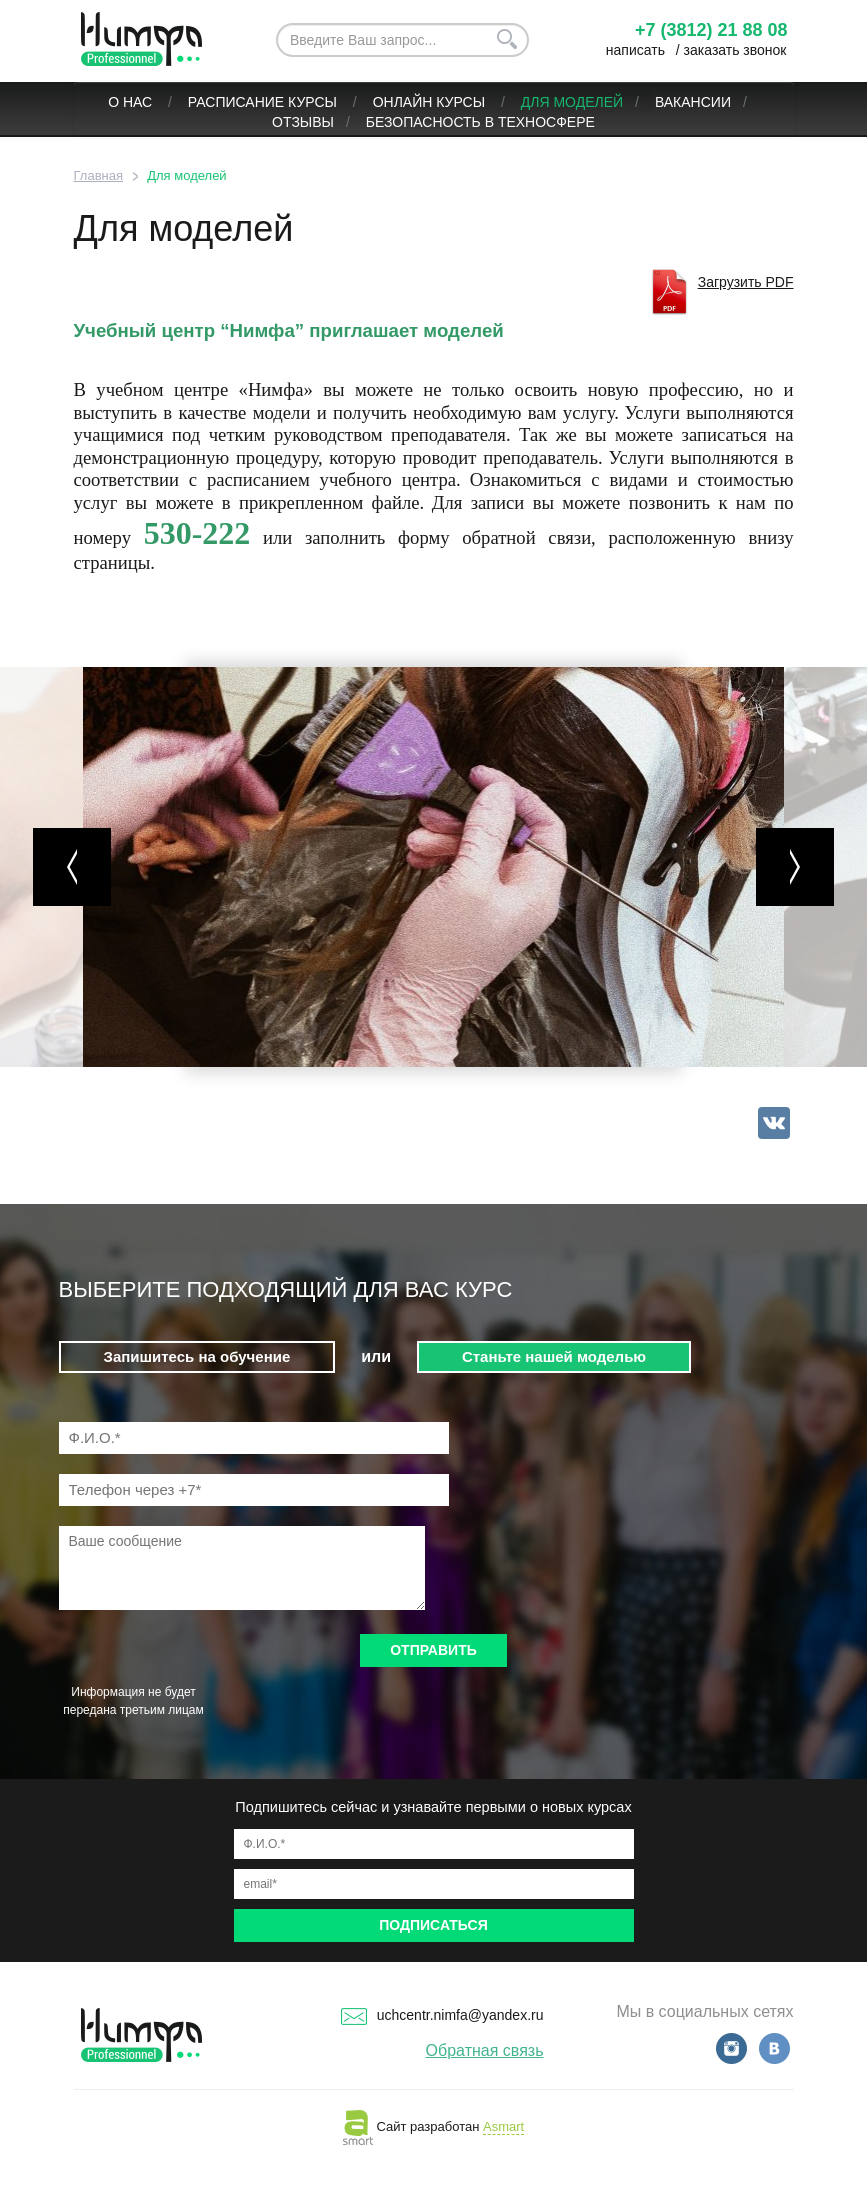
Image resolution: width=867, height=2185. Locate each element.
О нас (132, 102)
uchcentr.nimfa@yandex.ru (442, 2015)
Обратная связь (485, 2050)
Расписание (236, 102)
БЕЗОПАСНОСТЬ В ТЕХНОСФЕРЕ (480, 122)
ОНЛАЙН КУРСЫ (431, 102)
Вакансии (693, 102)
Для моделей (572, 102)
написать (635, 50)
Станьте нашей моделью (554, 1356)
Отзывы (303, 122)
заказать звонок (735, 50)
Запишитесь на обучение (197, 1356)
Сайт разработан (433, 2126)
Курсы (314, 102)
